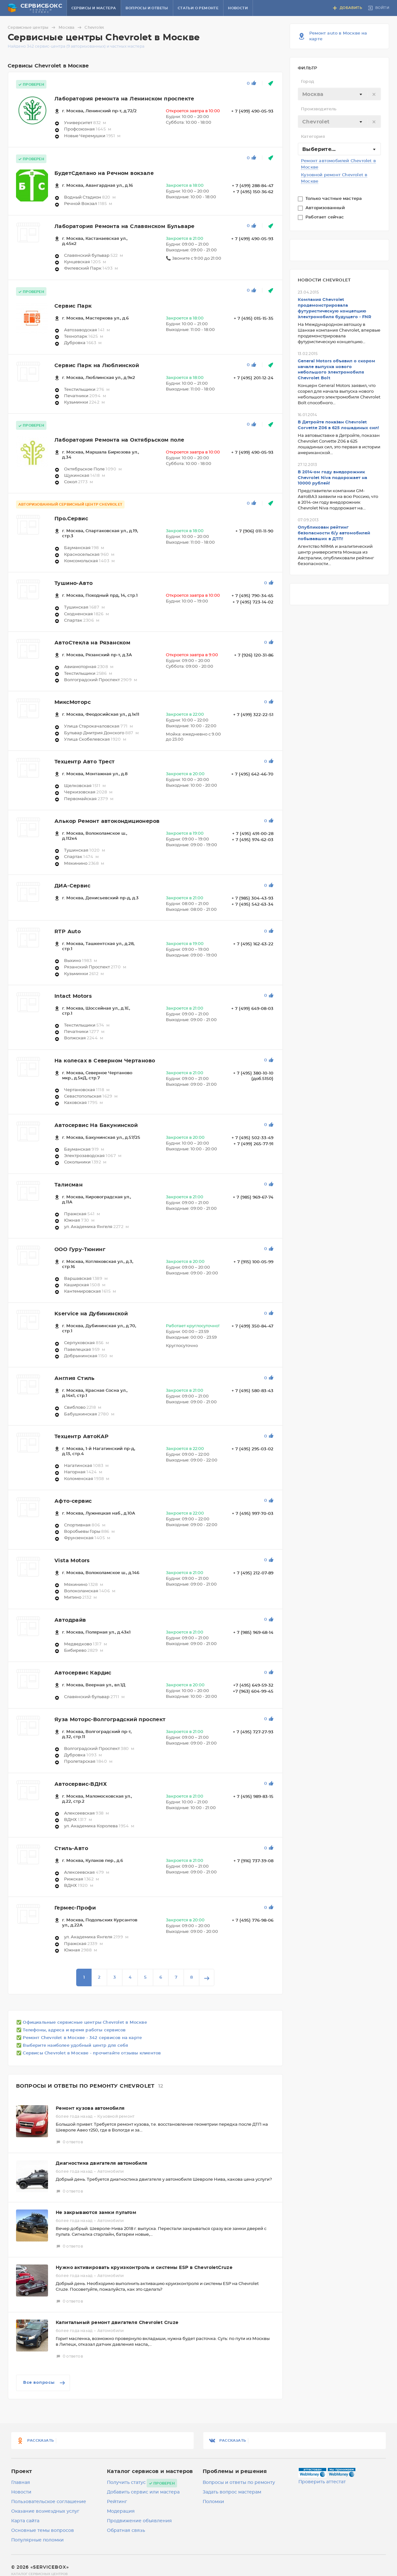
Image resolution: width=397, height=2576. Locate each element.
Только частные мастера (334, 199)
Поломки (213, 2502)
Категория (313, 137)
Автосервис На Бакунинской (96, 1125)
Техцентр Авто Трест (84, 761)
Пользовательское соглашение (48, 2502)
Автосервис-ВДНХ (80, 1784)
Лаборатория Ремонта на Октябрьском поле (119, 440)
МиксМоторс (72, 702)
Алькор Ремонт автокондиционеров (106, 821)
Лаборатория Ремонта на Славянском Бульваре (124, 226)
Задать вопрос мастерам (232, 2492)
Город (307, 82)
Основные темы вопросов (42, 2530)
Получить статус (126, 2482)
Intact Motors (73, 996)
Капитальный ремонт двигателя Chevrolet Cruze (117, 2322)
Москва (71, 27)
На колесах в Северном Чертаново (104, 1060)
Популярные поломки (37, 2540)
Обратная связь (126, 2530)
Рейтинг (117, 2502)
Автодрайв (70, 1620)
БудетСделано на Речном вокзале (104, 173)
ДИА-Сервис (72, 885)
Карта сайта (25, 2521)
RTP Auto (67, 931)
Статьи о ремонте (198, 8)
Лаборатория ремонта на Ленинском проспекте (124, 98)
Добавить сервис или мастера (143, 2492)
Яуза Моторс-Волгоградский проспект (110, 1719)
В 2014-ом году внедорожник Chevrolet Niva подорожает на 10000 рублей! (332, 478)
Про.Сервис (71, 518)
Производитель (319, 109)
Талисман (68, 1184)
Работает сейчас (325, 217)
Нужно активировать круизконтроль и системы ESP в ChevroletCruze (144, 2267)
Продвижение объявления (139, 2521)
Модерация (121, 2511)
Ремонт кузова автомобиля (90, 2108)
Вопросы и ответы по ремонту (239, 2482)
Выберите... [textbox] (319, 149)
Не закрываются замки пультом (96, 2212)
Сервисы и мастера (93, 8)
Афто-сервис (73, 1501)
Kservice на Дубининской (91, 1313)
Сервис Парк (73, 306)
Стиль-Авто (71, 1848)
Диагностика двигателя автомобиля (102, 2163)
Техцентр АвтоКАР (81, 1436)
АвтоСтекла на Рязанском (92, 642)
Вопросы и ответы (147, 8)
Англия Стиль (74, 1378)
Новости (238, 8)
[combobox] (339, 94)
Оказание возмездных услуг (45, 2511)
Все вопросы (44, 2383)
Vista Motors (72, 1560)
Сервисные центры (32, 27)
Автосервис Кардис (82, 1672)
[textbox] (339, 94)
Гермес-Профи (75, 1907)
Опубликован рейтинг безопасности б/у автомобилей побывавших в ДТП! (334, 533)
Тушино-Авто (73, 583)
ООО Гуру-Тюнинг (79, 1249)
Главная (20, 2482)
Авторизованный (325, 208)
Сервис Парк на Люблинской (96, 365)
